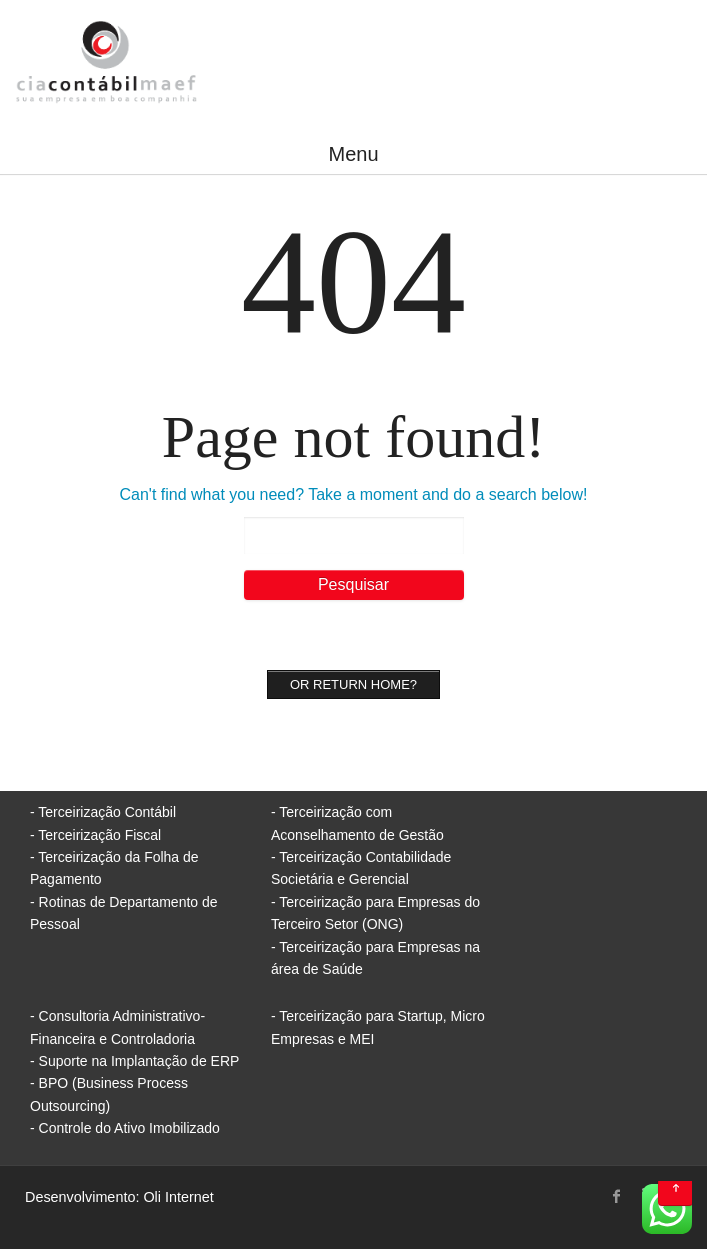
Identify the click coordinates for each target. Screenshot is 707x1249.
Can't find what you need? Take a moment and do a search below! (354, 494)
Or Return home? (353, 684)
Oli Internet (178, 1197)
